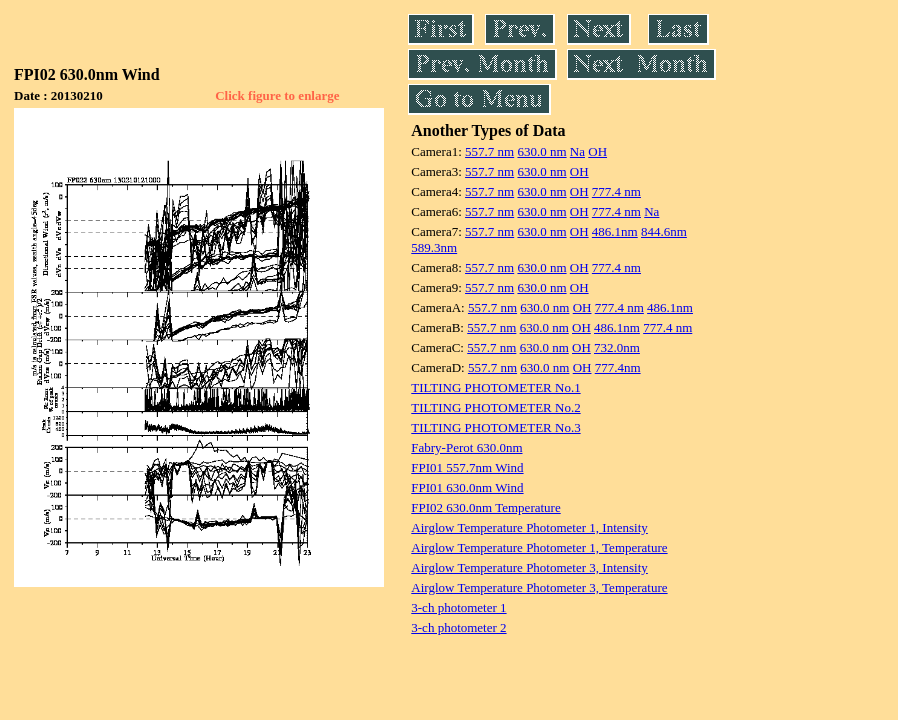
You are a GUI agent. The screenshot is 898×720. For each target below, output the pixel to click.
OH (597, 151)
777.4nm (618, 367)
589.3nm (434, 247)
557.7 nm (489, 151)
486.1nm (615, 231)
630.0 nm (541, 151)
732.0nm (617, 347)
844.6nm (664, 231)
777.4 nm (616, 191)
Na (577, 151)
